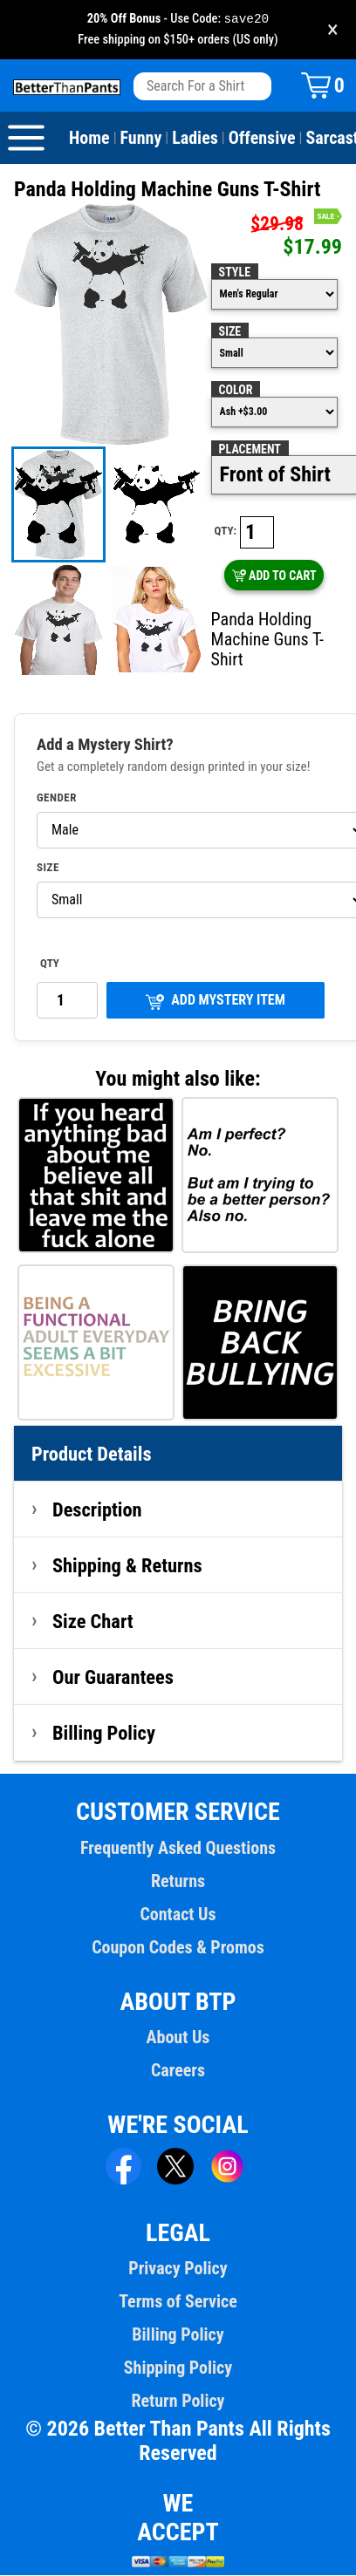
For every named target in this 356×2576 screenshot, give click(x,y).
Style (234, 273)
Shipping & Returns (127, 1566)
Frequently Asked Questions (178, 1848)
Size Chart (93, 1622)
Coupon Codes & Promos (178, 1948)
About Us (178, 2037)
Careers (178, 2071)
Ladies (195, 138)
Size (230, 332)
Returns (178, 1881)
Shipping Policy (178, 2368)
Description (97, 1510)
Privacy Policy (177, 2269)
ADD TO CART (274, 576)
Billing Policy (103, 1733)
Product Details (91, 1454)
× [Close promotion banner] (333, 30)
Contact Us (178, 1915)
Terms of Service (178, 2302)
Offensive (262, 138)
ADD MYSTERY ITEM (215, 1001)
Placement (250, 450)
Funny (141, 138)
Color (236, 391)
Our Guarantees (113, 1677)
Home (89, 138)
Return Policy (177, 2401)
